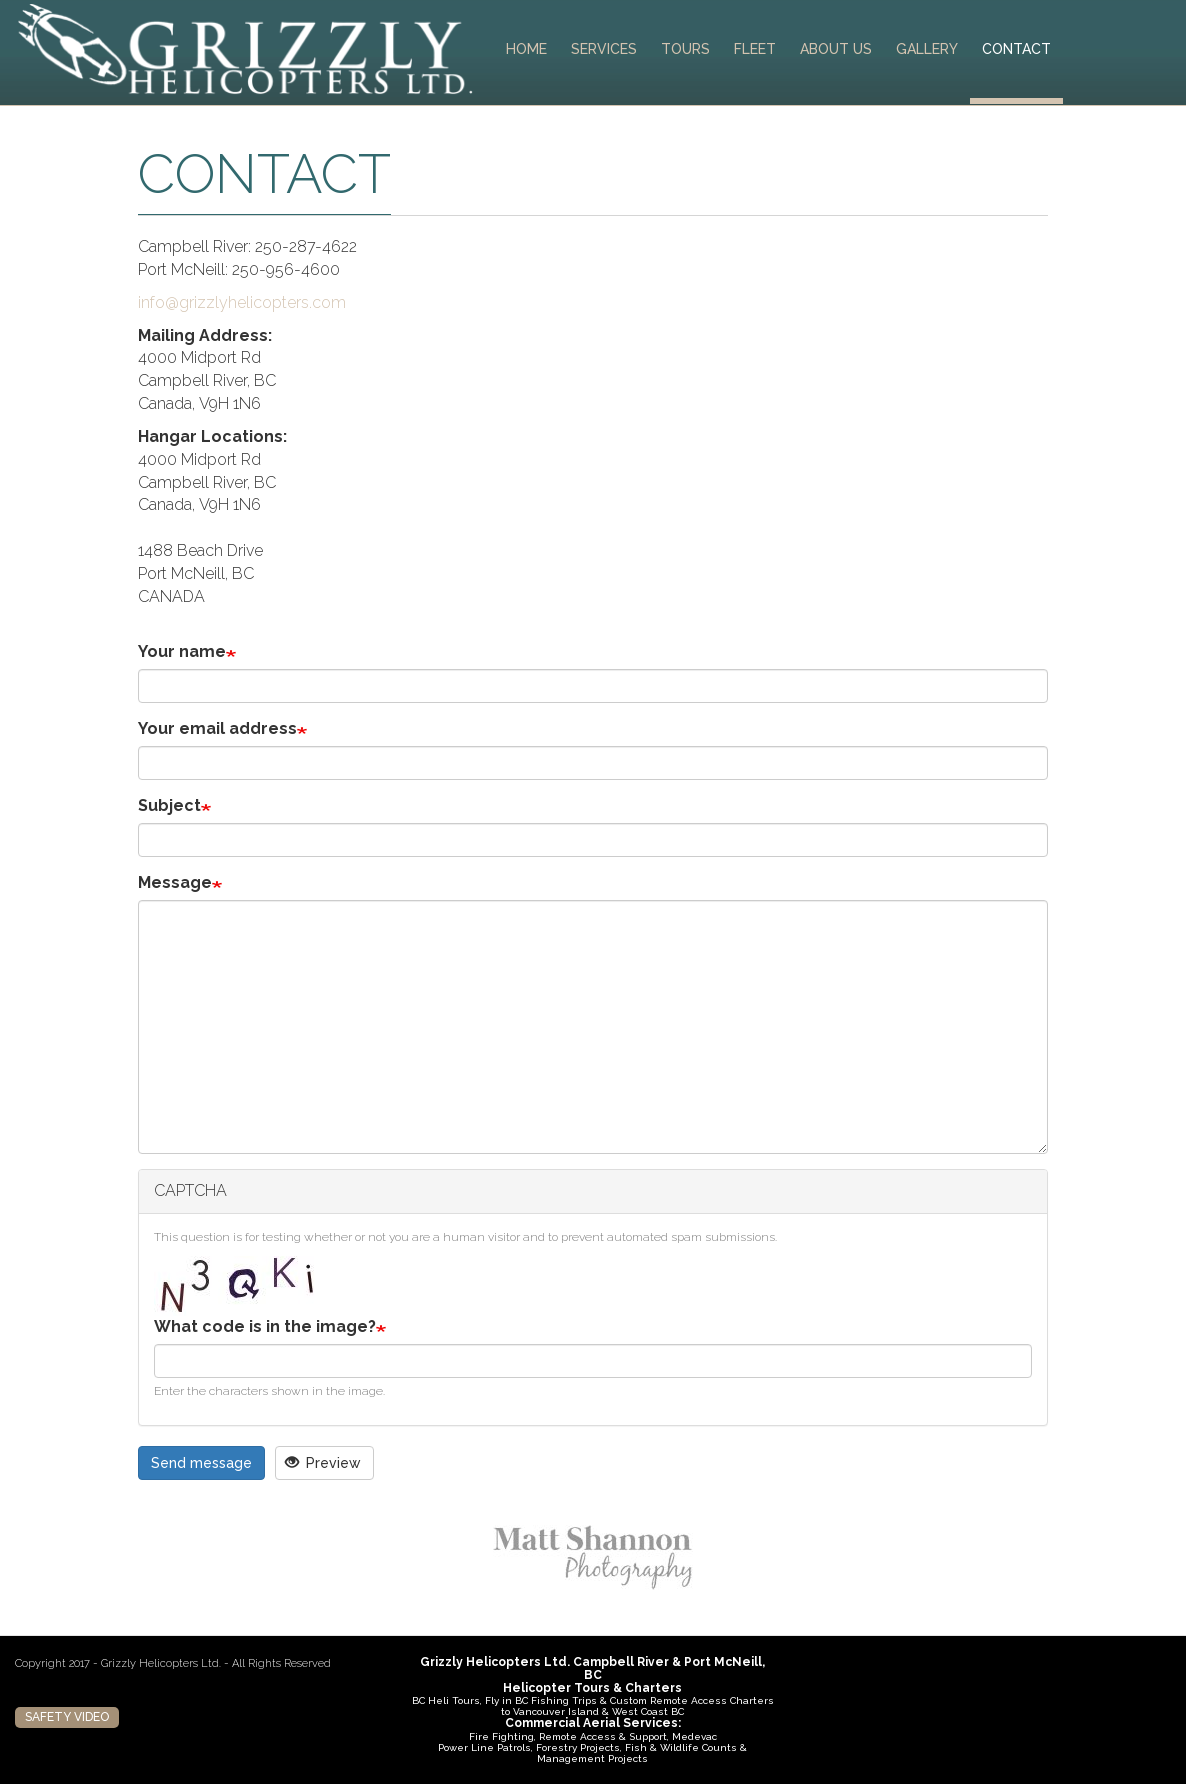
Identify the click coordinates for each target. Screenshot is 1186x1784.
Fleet (755, 49)
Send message (201, 1463)
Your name (182, 651)
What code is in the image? (265, 1326)
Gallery (927, 49)
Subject (169, 805)
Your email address (217, 728)
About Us (836, 49)
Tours (685, 49)
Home (526, 49)
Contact (1016, 49)
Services (604, 49)
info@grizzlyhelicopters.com (242, 302)
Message (175, 882)
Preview (323, 1463)
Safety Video (67, 1717)
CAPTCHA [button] (190, 1190)
